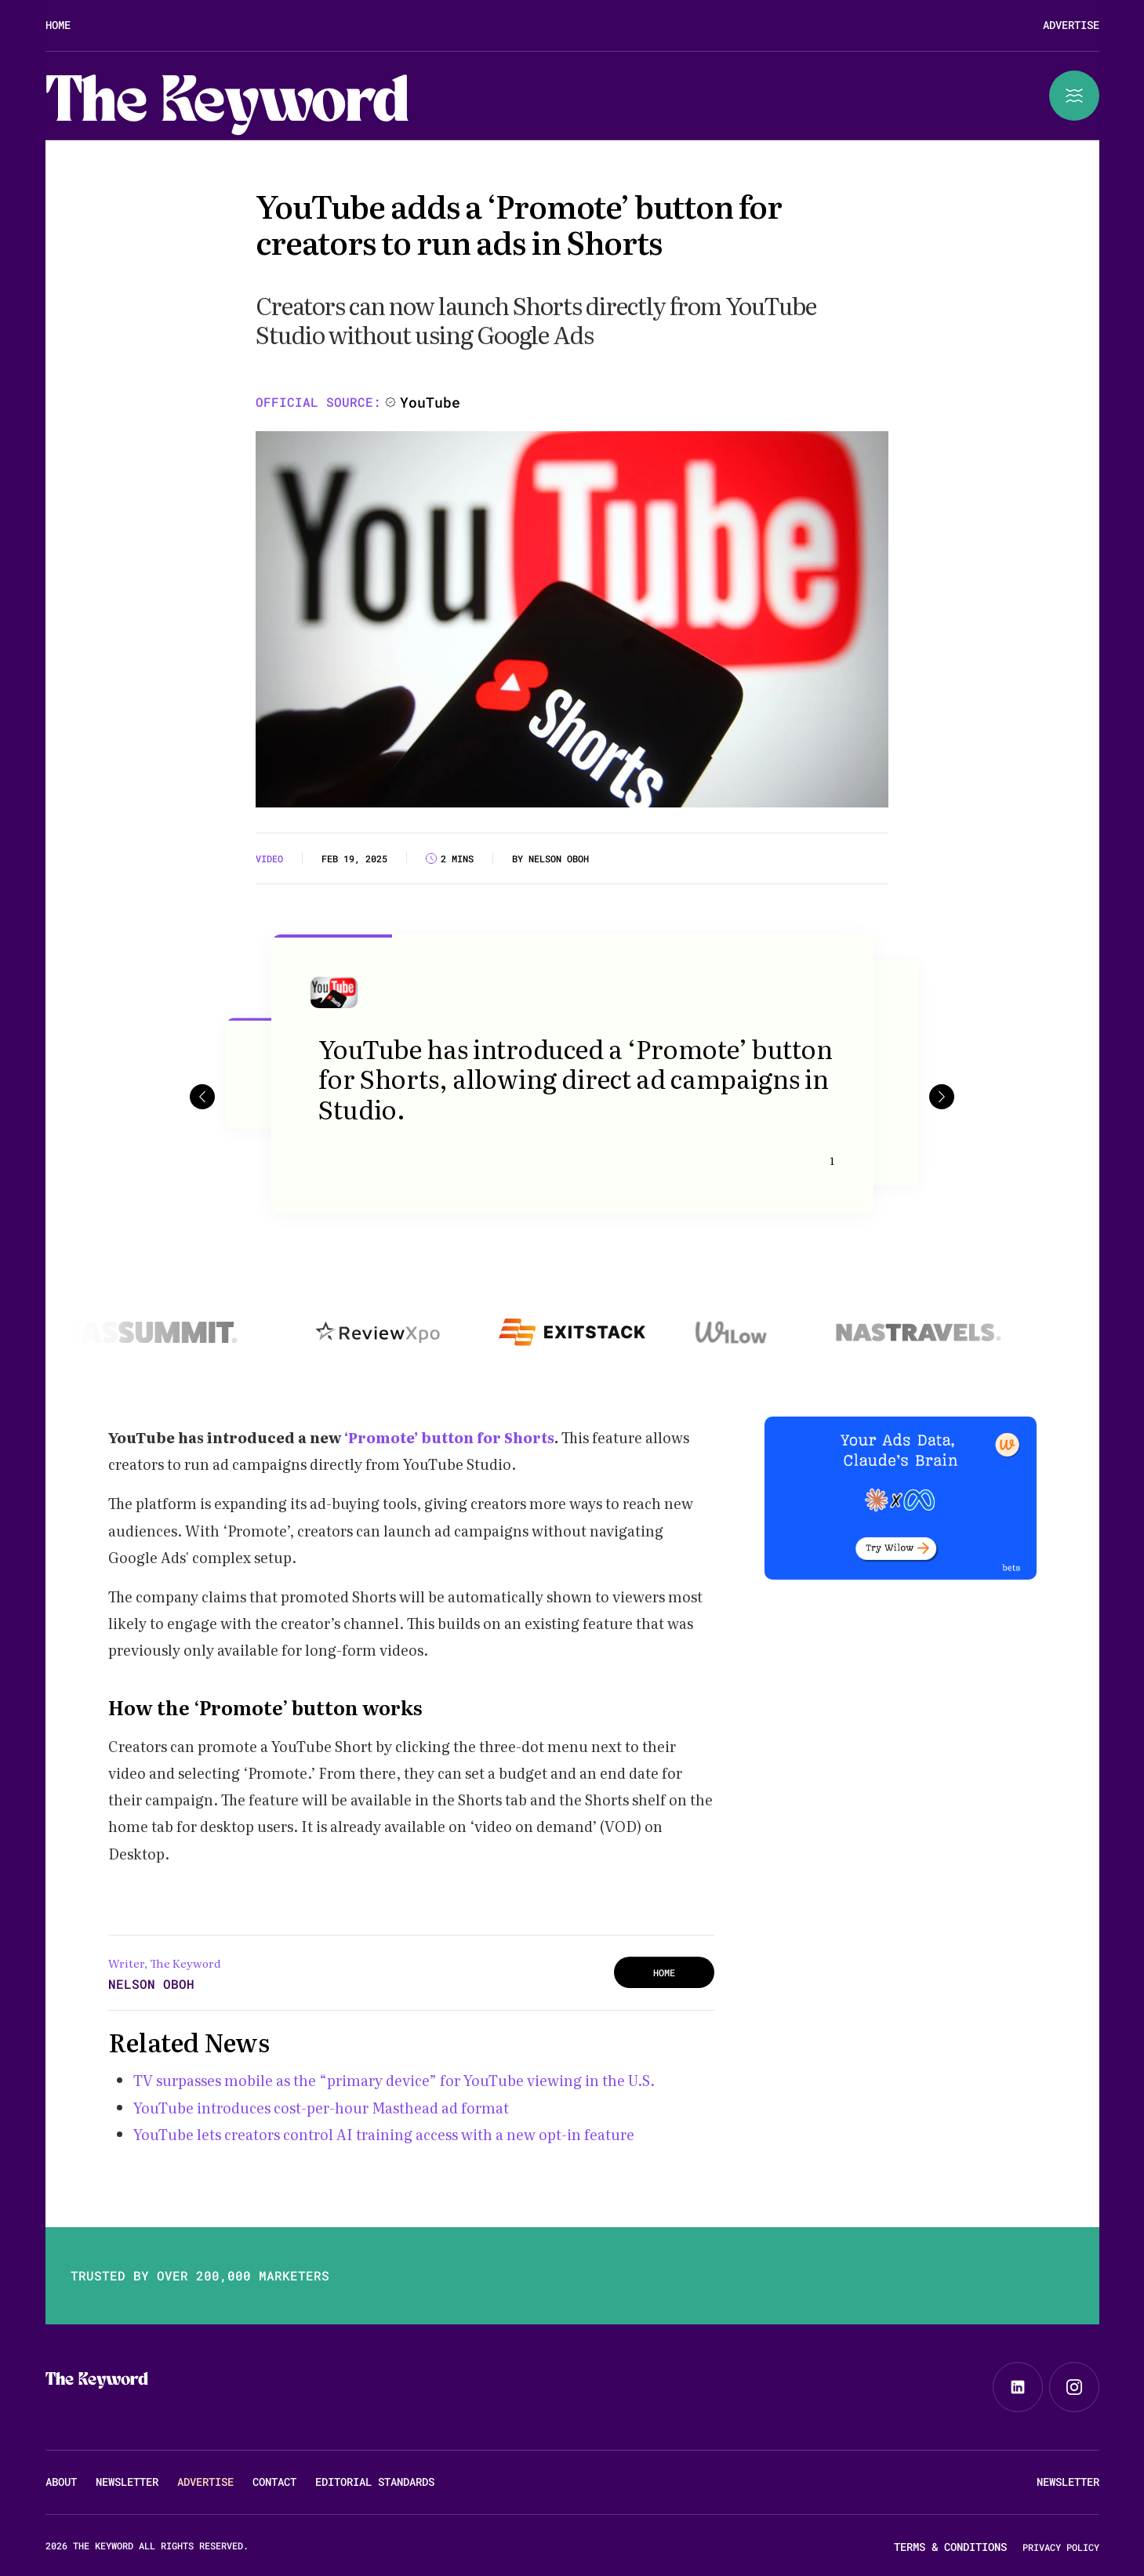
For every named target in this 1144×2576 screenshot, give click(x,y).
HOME (664, 1972)
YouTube (430, 402)
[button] (202, 1096)
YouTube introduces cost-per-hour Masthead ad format (322, 2107)
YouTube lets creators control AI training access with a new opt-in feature (383, 2134)
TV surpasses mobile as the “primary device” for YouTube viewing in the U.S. (394, 2080)
